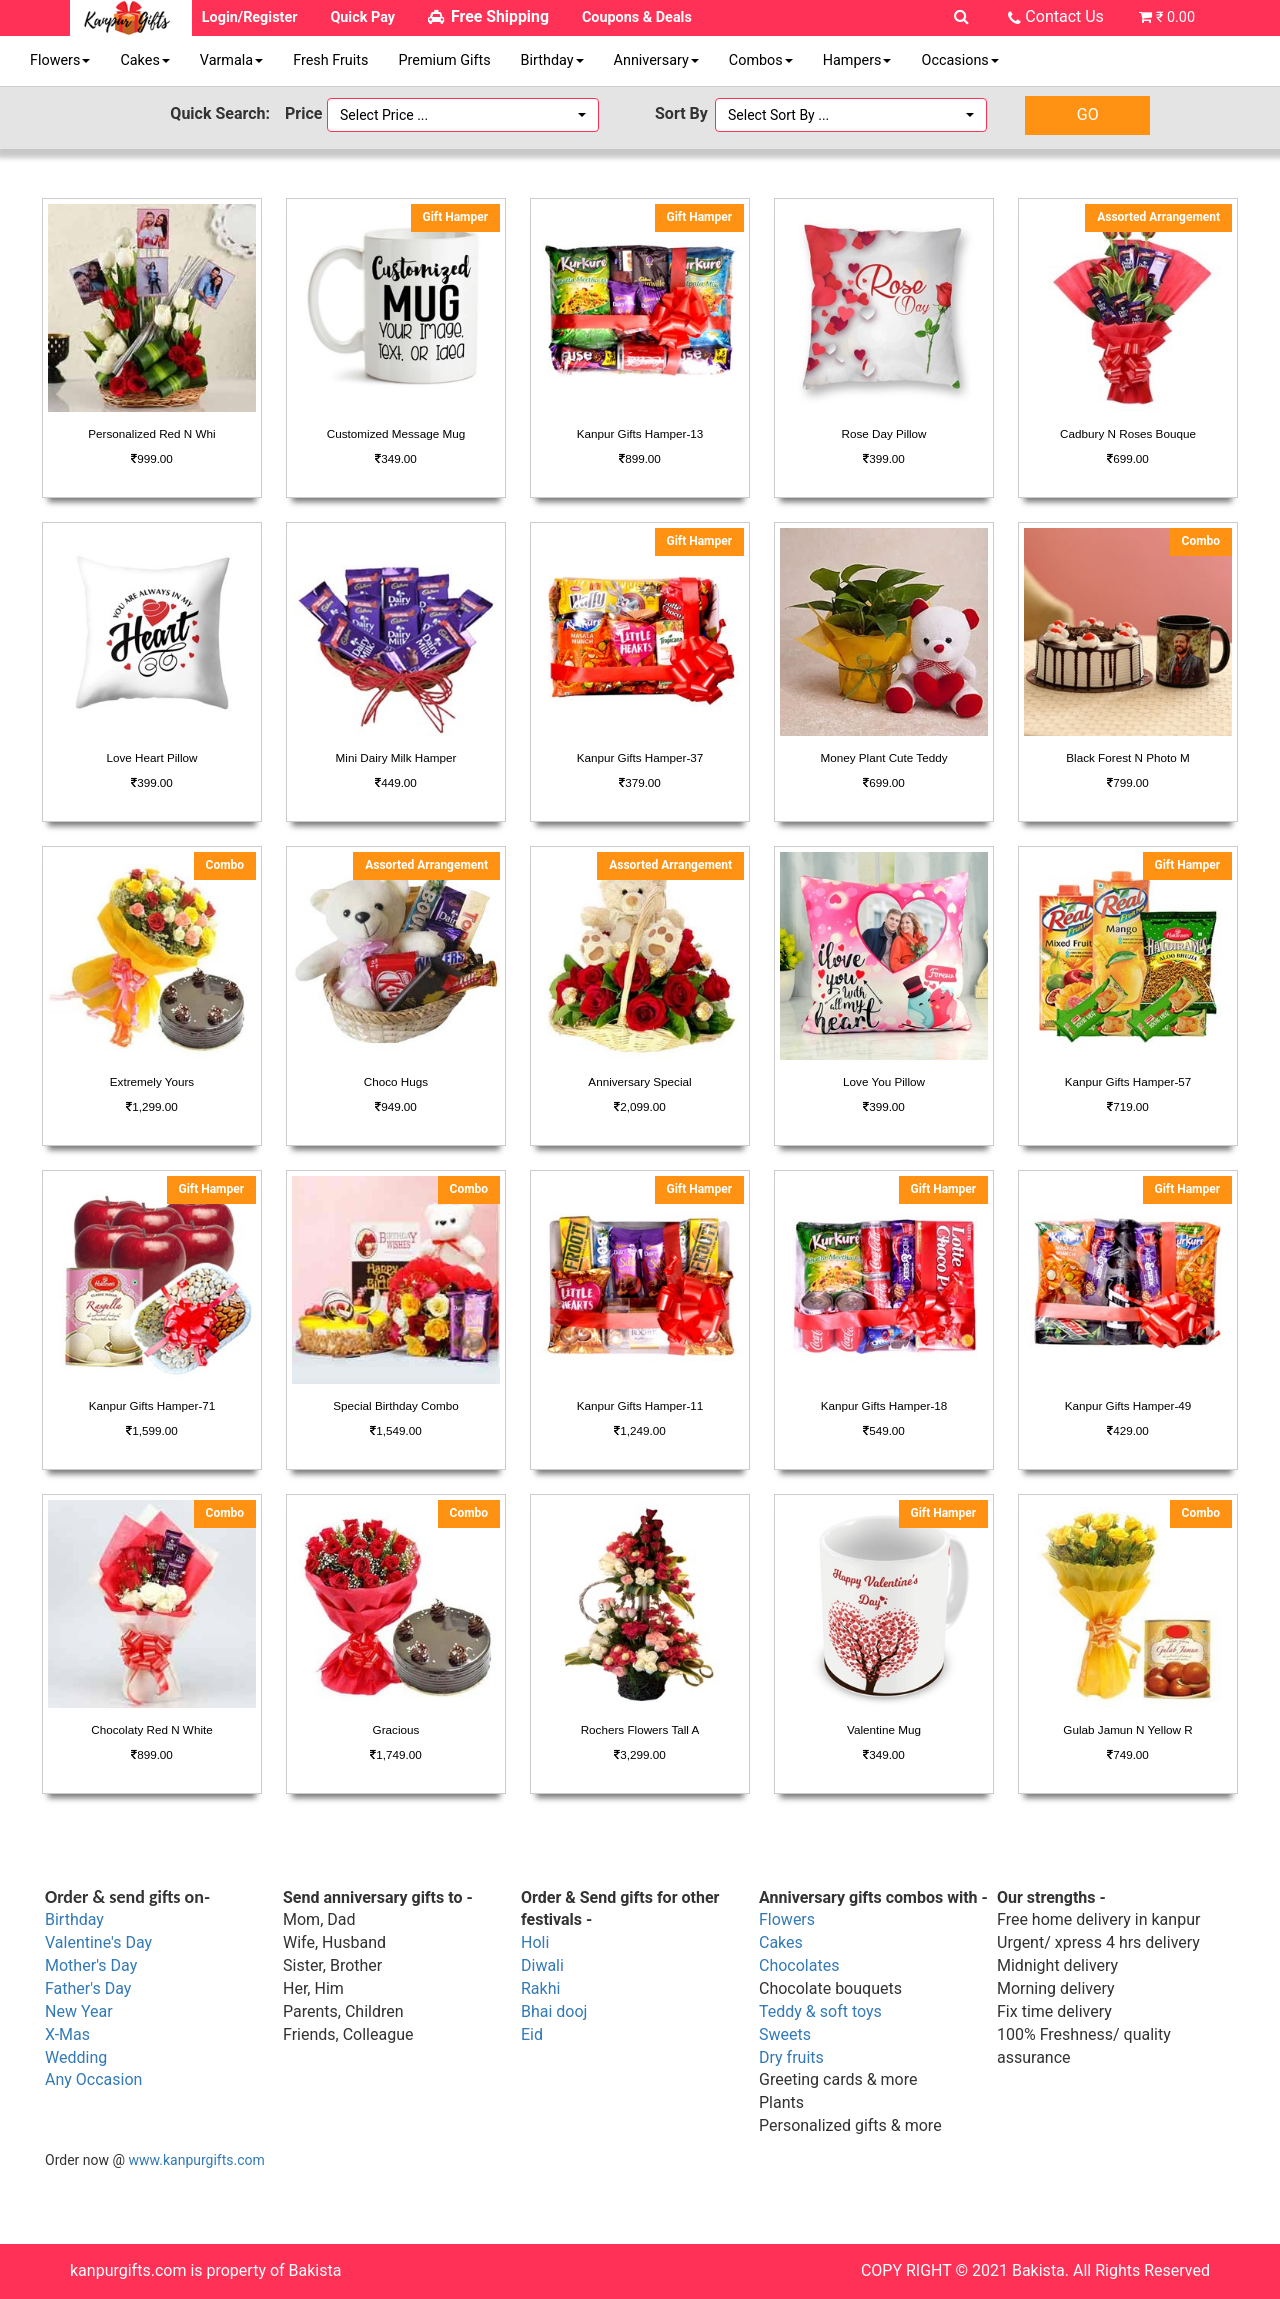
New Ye (71, 2011)
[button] (463, 115)
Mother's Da (87, 1965)
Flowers (60, 60)
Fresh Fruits (330, 60)
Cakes (144, 60)
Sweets (785, 2034)
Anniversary (656, 60)
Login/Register (250, 17)
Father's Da (84, 1988)
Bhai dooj (554, 2011)
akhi (546, 1988)
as (81, 2034)
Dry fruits (791, 2057)
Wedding (76, 2057)
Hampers (857, 60)
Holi (535, 1942)
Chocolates (799, 1965)
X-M (59, 2034)
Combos (761, 60)
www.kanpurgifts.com (197, 2160)
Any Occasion (93, 2079)
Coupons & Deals (637, 17)
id (536, 2034)
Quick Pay (362, 17)
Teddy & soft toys (820, 2011)
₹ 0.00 (1175, 17)
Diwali (542, 1965)
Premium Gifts (444, 60)
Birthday (552, 60)
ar (105, 2011)
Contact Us (1064, 16)
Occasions (959, 60)
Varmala (231, 60)
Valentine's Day (98, 1942)
